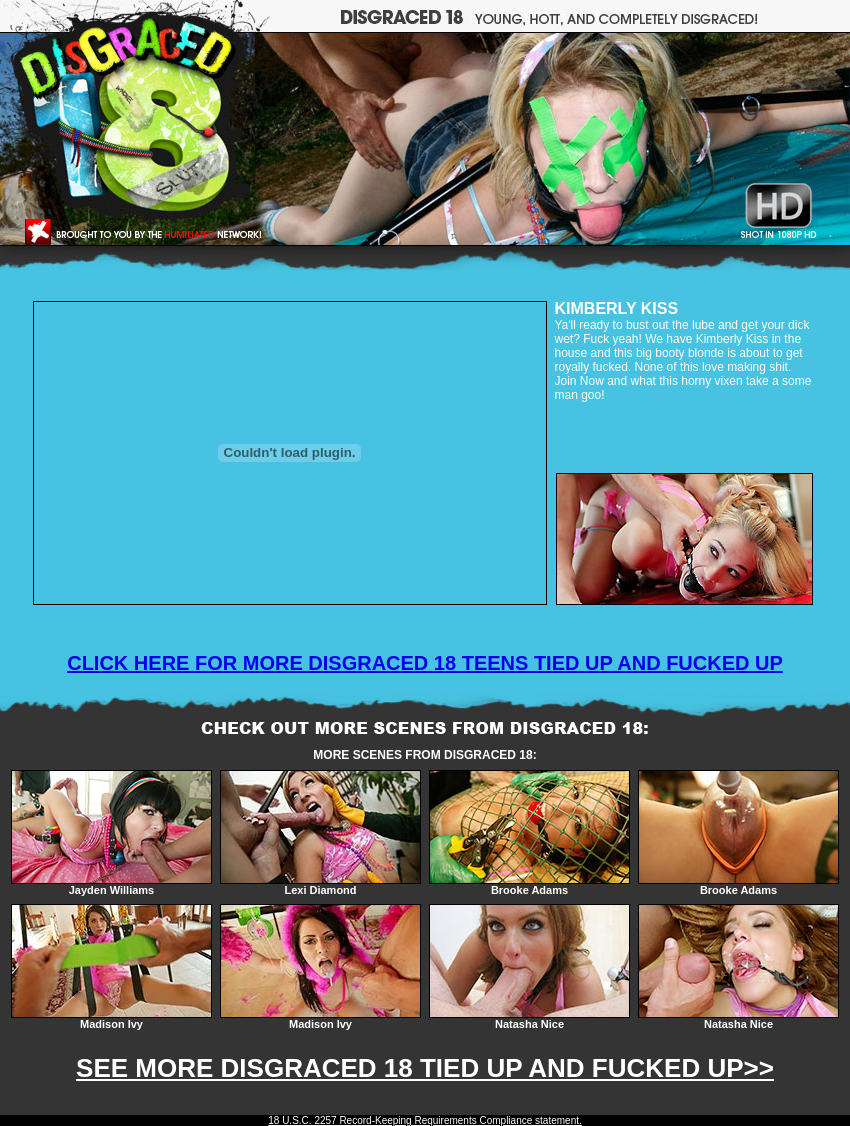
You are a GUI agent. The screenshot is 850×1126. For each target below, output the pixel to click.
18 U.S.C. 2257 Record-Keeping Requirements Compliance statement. (425, 1120)
